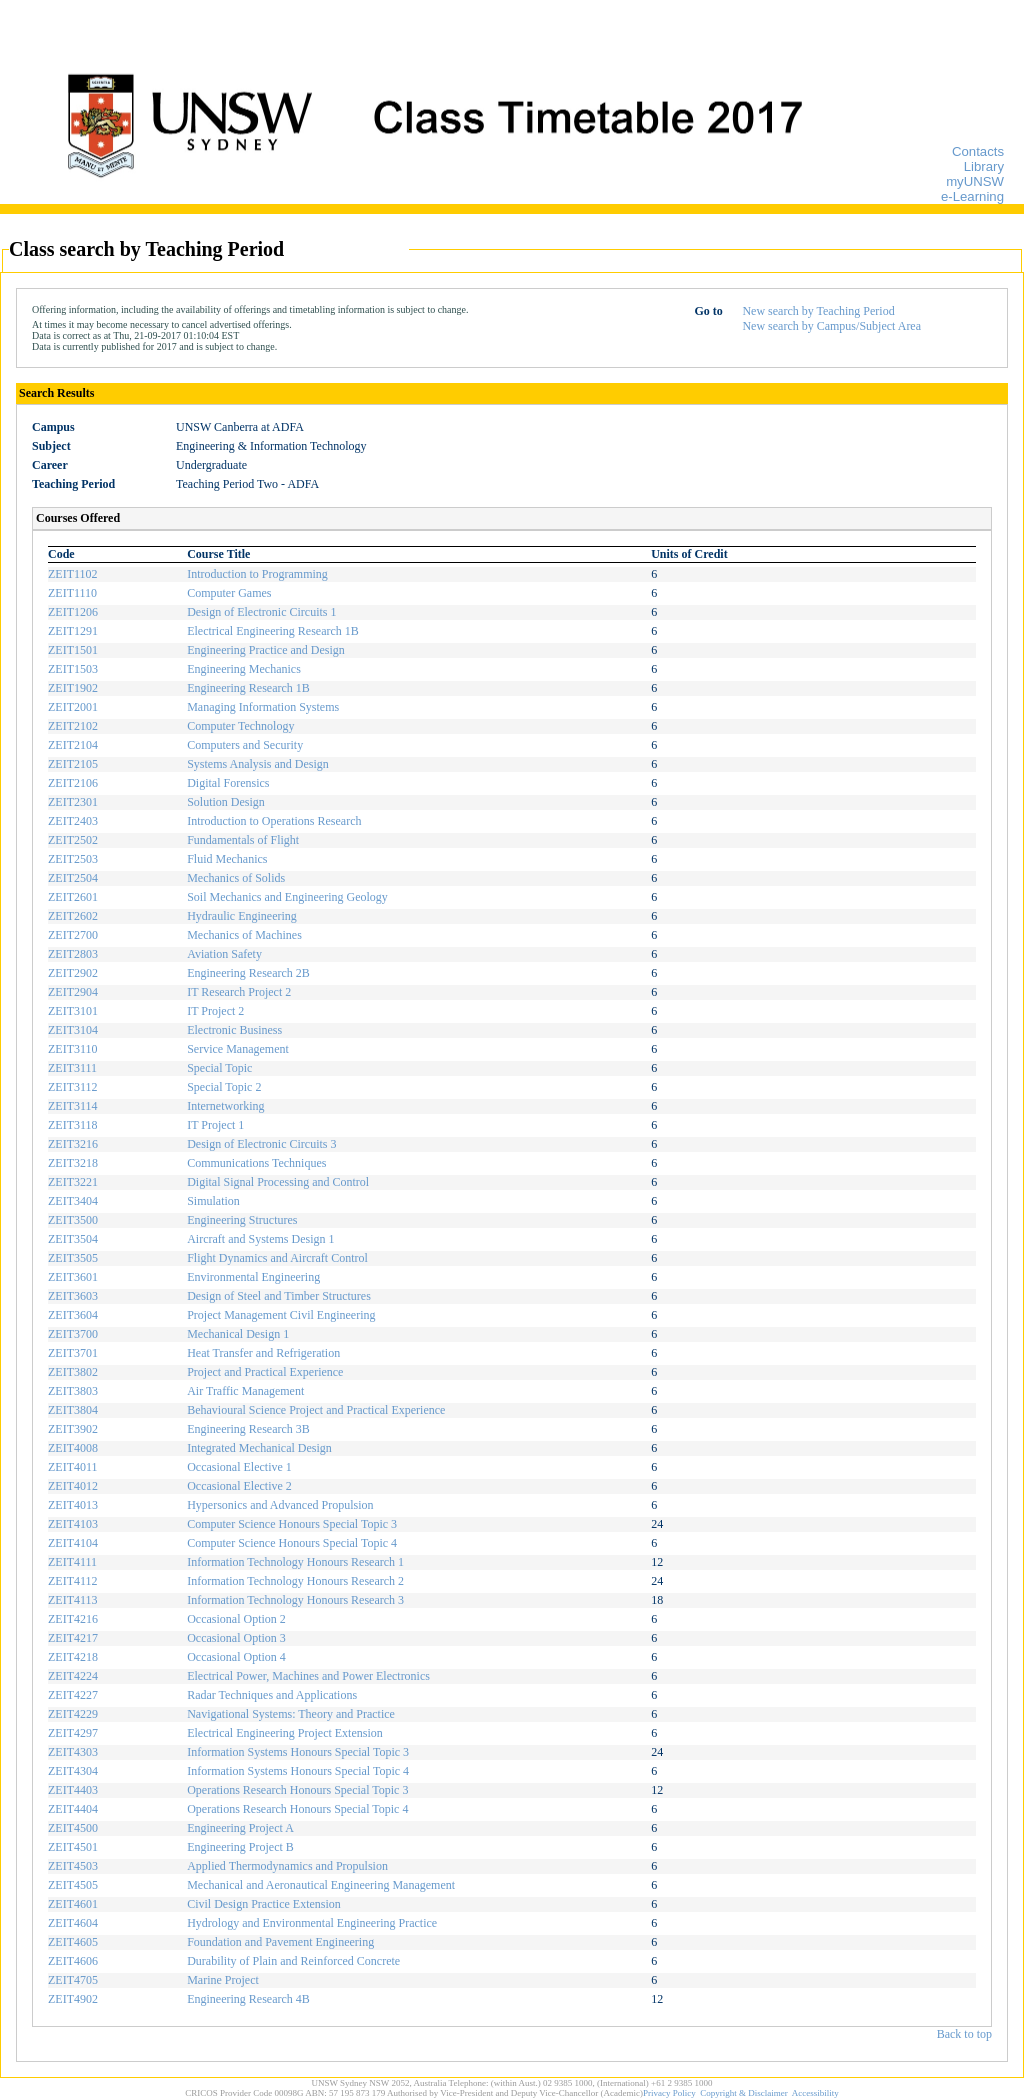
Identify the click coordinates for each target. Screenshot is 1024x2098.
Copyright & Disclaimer (744, 2093)
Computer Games (229, 593)
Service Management (238, 1049)
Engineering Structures (242, 1220)
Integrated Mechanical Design (259, 1448)
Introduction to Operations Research (274, 821)
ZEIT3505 (73, 1258)
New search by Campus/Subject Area (831, 326)
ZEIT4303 (73, 1752)
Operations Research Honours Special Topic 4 (297, 1809)
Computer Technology (240, 726)
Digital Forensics (228, 783)
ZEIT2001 (73, 707)
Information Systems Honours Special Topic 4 (298, 1771)
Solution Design (226, 802)
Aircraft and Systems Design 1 (260, 1239)
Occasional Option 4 (236, 1657)
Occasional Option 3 (236, 1638)
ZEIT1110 (72, 593)
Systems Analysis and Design (258, 764)
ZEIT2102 (73, 726)
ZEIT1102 (73, 574)
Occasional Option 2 (236, 1619)
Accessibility (815, 2093)
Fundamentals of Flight (243, 840)
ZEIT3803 (73, 1391)
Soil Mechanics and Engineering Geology (287, 897)
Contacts (978, 151)
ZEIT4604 (73, 1923)
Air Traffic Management (245, 1391)
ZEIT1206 (73, 612)
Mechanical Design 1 (238, 1334)
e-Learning (972, 196)
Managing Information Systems (263, 707)
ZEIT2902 (73, 973)
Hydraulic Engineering (242, 916)
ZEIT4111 (72, 1562)
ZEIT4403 (73, 1790)
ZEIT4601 (73, 1904)
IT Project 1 (215, 1125)
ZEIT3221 (73, 1182)
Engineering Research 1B (248, 688)
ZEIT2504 (73, 878)
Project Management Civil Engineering (281, 1315)
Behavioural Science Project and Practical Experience (316, 1410)
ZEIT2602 (73, 916)
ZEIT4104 (73, 1543)
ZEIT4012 (73, 1486)
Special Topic (219, 1068)
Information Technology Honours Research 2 (295, 1581)
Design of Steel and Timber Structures (279, 1296)
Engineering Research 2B (248, 973)
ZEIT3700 (73, 1334)
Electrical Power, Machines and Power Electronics (308, 1676)
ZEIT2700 (73, 935)
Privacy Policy (669, 2093)
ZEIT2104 (73, 745)
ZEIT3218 (73, 1163)
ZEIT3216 (73, 1144)
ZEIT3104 (73, 1030)
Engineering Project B (240, 1847)
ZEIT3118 (73, 1125)
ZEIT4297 (73, 1733)
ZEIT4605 (73, 1942)
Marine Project (223, 1980)
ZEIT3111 (72, 1068)
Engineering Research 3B (248, 1429)
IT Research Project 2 (239, 992)
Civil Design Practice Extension (264, 1904)
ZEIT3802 (73, 1372)
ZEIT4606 (73, 1961)
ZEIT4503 (73, 1866)
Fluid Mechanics (227, 859)
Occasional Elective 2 (239, 1486)
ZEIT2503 (73, 859)
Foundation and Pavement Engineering (280, 1942)
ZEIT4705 (73, 1980)
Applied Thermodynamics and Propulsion (287, 1866)
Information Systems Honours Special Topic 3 (298, 1752)
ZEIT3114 (73, 1106)
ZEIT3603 (73, 1296)
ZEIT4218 (73, 1657)
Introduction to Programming (257, 574)
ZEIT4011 (73, 1467)
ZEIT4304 (73, 1771)
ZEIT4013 (73, 1505)
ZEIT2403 (73, 821)
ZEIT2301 (73, 802)
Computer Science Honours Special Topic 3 (292, 1524)
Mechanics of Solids (236, 878)
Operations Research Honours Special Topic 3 (297, 1790)
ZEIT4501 (73, 1847)
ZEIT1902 (73, 688)
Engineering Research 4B (248, 1999)
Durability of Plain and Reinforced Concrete (293, 1961)
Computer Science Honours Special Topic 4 (292, 1543)
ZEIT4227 (73, 1695)
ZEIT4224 (73, 1676)
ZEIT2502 (73, 840)
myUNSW (975, 181)
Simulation (213, 1201)
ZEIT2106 (73, 783)
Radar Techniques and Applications (272, 1695)
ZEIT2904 (73, 992)
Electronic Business (234, 1030)
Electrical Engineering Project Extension (285, 1733)
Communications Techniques (256, 1163)
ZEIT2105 (73, 764)
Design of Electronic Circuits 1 (261, 612)
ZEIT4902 (73, 1999)
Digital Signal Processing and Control (278, 1182)
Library (984, 166)
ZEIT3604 (73, 1315)
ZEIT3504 (73, 1239)
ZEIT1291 (73, 631)
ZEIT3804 (73, 1410)
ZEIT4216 (73, 1619)
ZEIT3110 (73, 1049)
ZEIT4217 (73, 1638)
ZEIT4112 (73, 1581)
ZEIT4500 (73, 1828)
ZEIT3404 (73, 1201)
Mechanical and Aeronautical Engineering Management (321, 1885)
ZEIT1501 (73, 650)
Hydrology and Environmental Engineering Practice (312, 1923)
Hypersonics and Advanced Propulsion (280, 1505)
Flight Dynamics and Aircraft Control (277, 1258)
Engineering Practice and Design (266, 650)
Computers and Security (245, 745)
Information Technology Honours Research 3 (295, 1600)
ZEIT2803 (73, 954)
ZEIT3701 (73, 1353)
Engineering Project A (240, 1828)
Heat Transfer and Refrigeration (263, 1353)
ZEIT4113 (73, 1600)
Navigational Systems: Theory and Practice (291, 1714)
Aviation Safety (224, 954)
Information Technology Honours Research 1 (295, 1562)
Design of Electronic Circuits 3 (261, 1144)
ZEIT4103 (73, 1524)
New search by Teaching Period (818, 311)
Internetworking (225, 1106)
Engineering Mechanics (244, 669)
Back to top (964, 2034)
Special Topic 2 (224, 1087)
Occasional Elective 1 (239, 1467)
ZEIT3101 (73, 1011)
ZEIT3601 (73, 1277)
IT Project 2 (215, 1011)
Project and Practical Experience (265, 1372)
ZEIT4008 (73, 1448)
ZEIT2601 (73, 897)
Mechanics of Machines (244, 935)
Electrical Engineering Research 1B (273, 631)
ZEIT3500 (73, 1220)
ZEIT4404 (73, 1809)
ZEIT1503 (73, 669)
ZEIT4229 (73, 1714)
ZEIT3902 (73, 1429)
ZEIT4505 (73, 1885)
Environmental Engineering (253, 1277)
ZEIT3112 (73, 1087)
